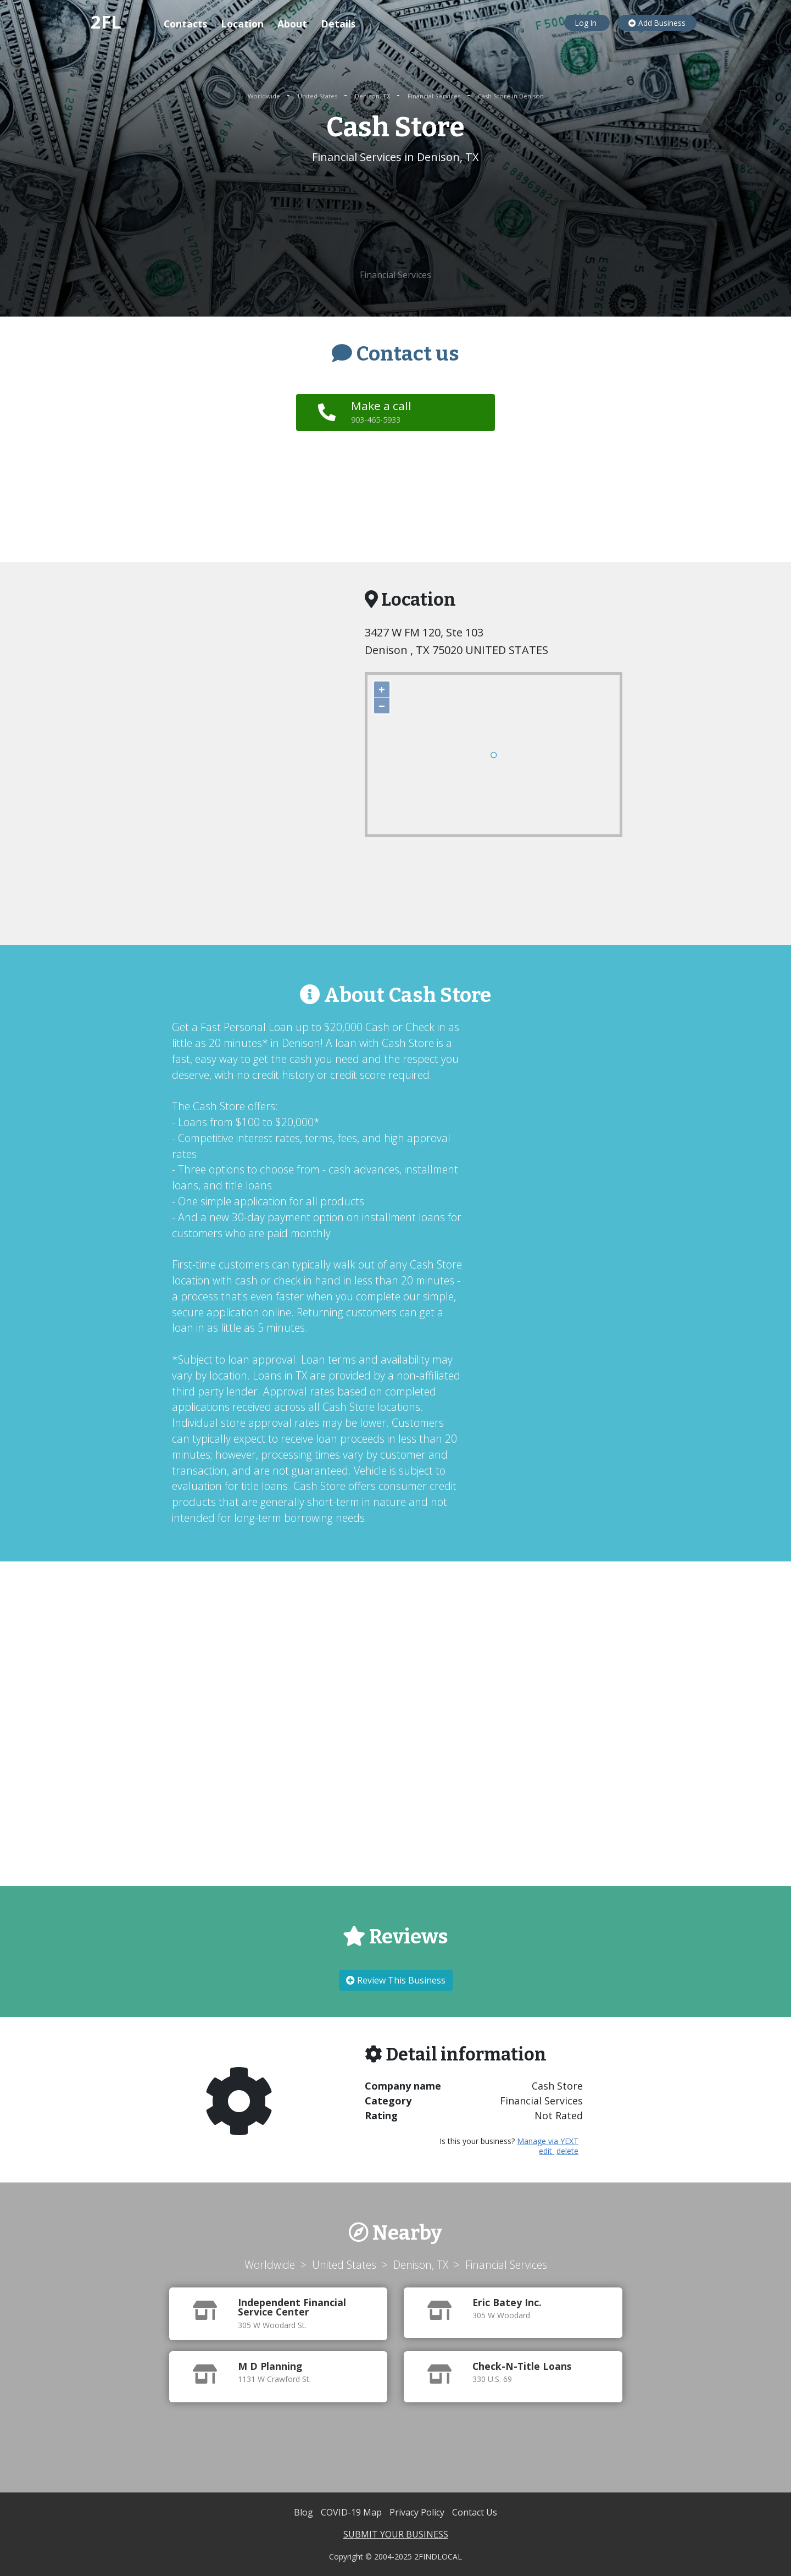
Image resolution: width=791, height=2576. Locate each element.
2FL (106, 21)
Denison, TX (373, 96)
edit (546, 2151)
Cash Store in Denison (511, 96)
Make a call (382, 411)
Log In (587, 23)
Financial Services (435, 96)
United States (318, 96)
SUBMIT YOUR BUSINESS (395, 2534)
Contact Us (474, 2512)
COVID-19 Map (352, 2512)
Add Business (657, 23)
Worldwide (265, 96)
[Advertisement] (395, 217)
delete (567, 2151)
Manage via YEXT (547, 2141)
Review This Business (395, 1980)
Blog (304, 2512)
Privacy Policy (418, 2512)
